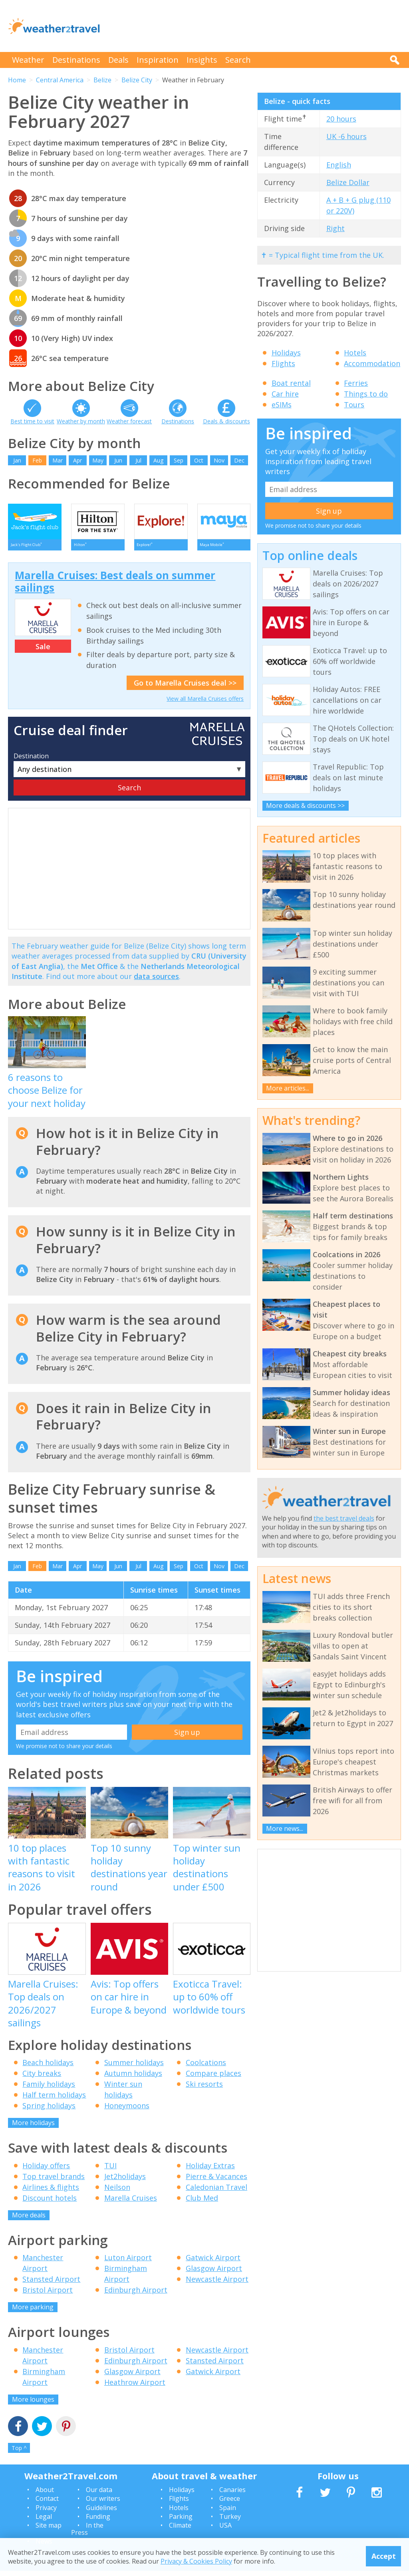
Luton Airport (128, 2263)
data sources (156, 981)
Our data (99, 2494)
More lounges (33, 2404)
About (45, 2494)
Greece (229, 2504)
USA (225, 2530)
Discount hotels (49, 2203)
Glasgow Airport (214, 2274)
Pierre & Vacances (216, 2181)
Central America (59, 80)
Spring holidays (48, 2111)
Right (335, 228)
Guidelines (101, 2512)
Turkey (230, 2521)
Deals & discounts (226, 421)
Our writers (103, 2504)
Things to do (366, 394)
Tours (354, 404)
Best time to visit (32, 421)
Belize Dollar (347, 182)
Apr (77, 460)
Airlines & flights (50, 2192)
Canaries (232, 2494)
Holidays (286, 352)
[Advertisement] (255, 26)
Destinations (76, 59)
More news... (284, 1828)
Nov (219, 460)
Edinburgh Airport (135, 2295)
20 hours (341, 119)
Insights (202, 59)
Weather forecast (129, 421)
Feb (37, 460)
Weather (28, 59)
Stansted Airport (51, 2284)
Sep (178, 460)
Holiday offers (46, 2170)
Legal (44, 2521)
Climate (180, 2530)
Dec (239, 460)
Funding (98, 2521)
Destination (31, 761)
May (97, 460)
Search (238, 59)
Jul (138, 460)
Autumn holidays (133, 2079)
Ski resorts (204, 2089)
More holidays (33, 2128)
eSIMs (282, 404)
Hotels (355, 352)
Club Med (202, 2203)
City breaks (41, 2079)
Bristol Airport (47, 2295)
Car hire (285, 394)
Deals (118, 59)
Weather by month (81, 421)
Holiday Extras (210, 2170)
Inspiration (158, 59)
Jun (118, 460)
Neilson (117, 2192)
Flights (283, 363)
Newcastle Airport (217, 2284)
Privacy (46, 2512)
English (338, 164)
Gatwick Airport (213, 2263)
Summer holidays (134, 2068)
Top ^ (19, 2453)
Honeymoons (126, 2111)
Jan (17, 460)
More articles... (287, 1088)
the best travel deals (344, 1518)
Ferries (356, 383)
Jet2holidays (125, 2181)
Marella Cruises (130, 2203)
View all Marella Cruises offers (205, 704)
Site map (49, 2530)
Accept (383, 2556)
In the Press (87, 2534)
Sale (43, 651)
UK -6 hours (346, 136)
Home (17, 80)
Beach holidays (47, 2068)
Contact (47, 2504)
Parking (181, 2521)
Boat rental (291, 383)
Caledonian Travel (216, 2192)
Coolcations (206, 2068)
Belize (102, 80)
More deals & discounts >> (305, 805)
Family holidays (48, 2089)
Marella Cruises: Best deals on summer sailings (115, 586)
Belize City (136, 80)
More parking (33, 2312)
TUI (110, 2170)
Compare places (213, 2079)
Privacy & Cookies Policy (196, 2561)
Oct (198, 460)
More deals (29, 2220)
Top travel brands (53, 2181)
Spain (227, 2512)
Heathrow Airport (134, 2387)
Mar (57, 460)
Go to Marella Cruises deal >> (185, 688)
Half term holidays (54, 2100)
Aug (158, 460)
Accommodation (372, 363)
